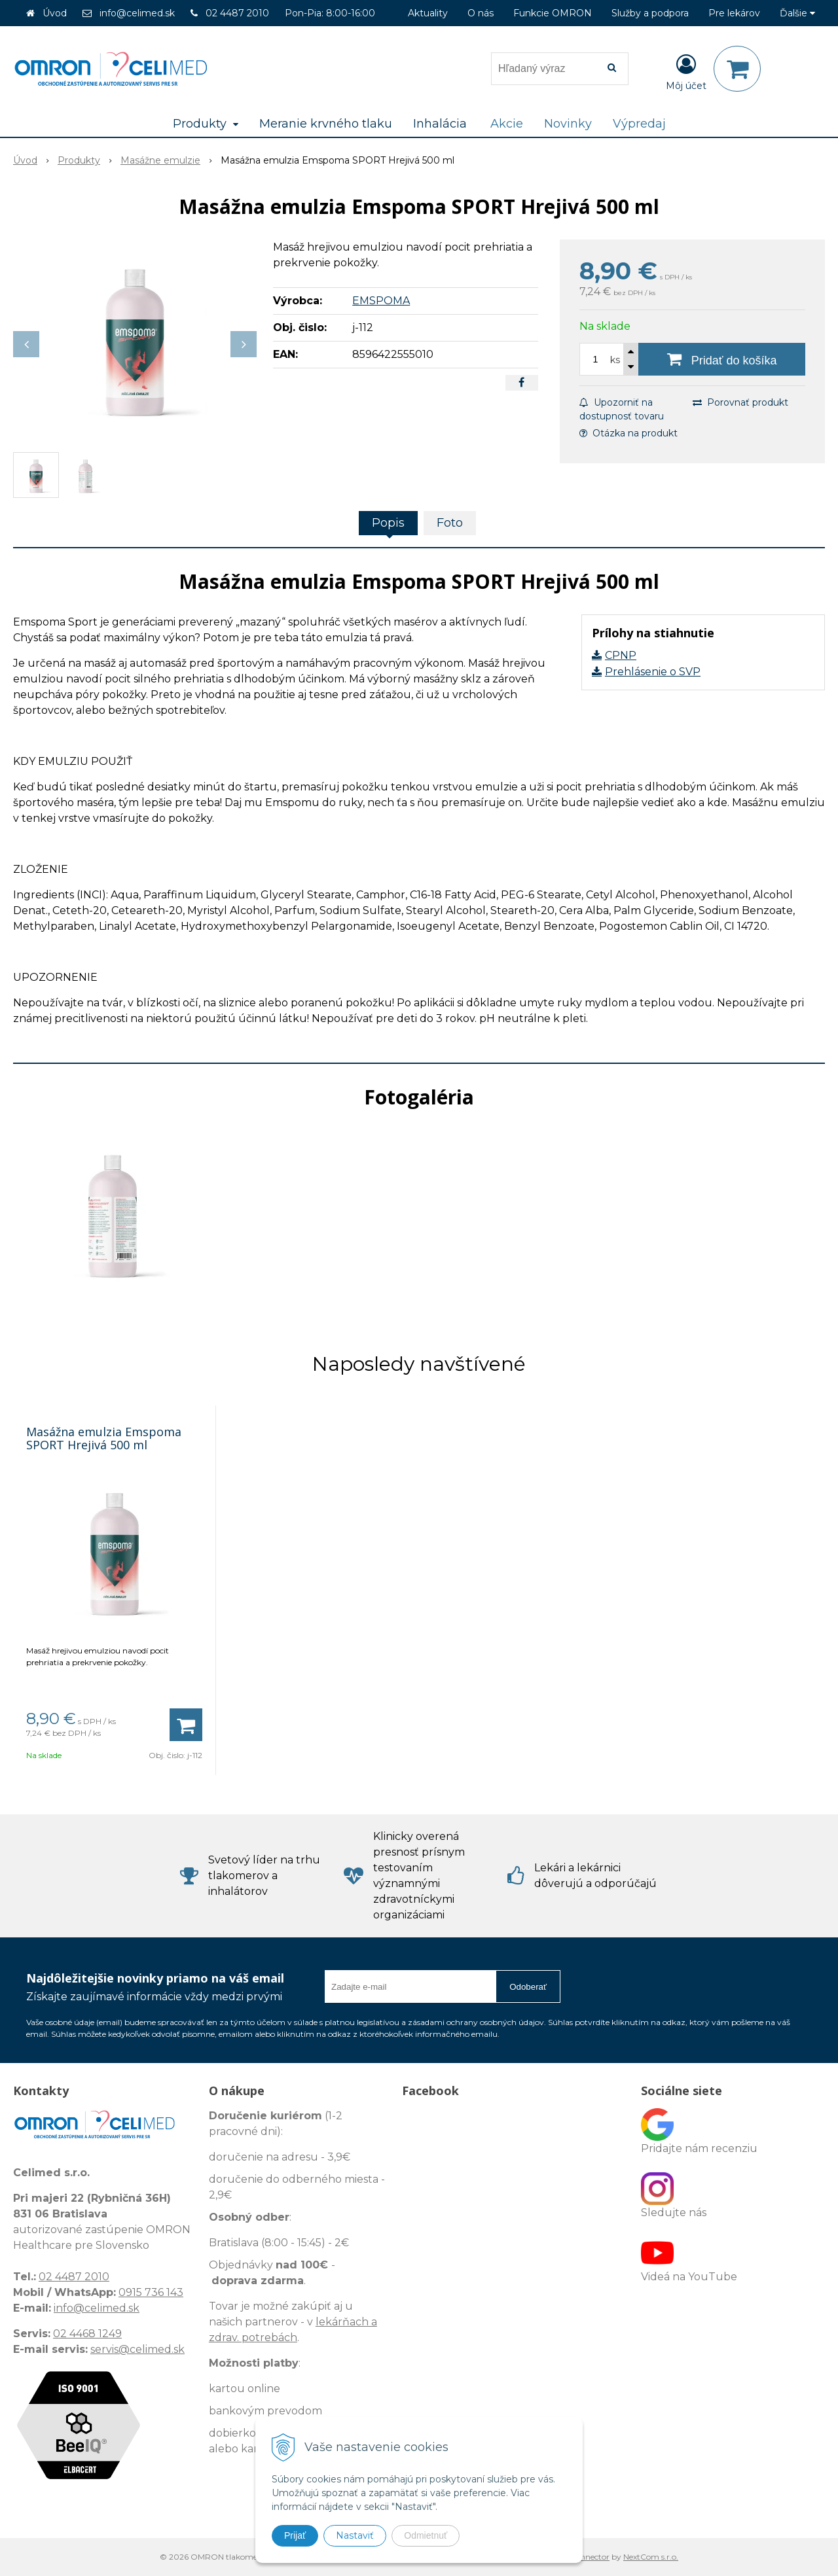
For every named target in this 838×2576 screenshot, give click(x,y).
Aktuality (428, 13)
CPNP (620, 655)
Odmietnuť (425, 2535)
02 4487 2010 (237, 13)
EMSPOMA (381, 300)
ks (615, 360)
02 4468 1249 (87, 2333)
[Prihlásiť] (686, 71)
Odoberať (528, 1987)
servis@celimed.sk (137, 2349)
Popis (388, 523)
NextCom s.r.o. (650, 2557)
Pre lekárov (734, 13)
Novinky (568, 123)
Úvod (55, 13)
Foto (450, 523)
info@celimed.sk (137, 13)
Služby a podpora (650, 13)
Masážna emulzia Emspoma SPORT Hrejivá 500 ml (103, 1438)
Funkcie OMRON (552, 13)
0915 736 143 (150, 2292)
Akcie (506, 123)
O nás (480, 13)
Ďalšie (797, 13)
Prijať (295, 2535)
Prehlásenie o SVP (653, 671)
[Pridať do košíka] (721, 359)
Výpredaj (639, 123)
